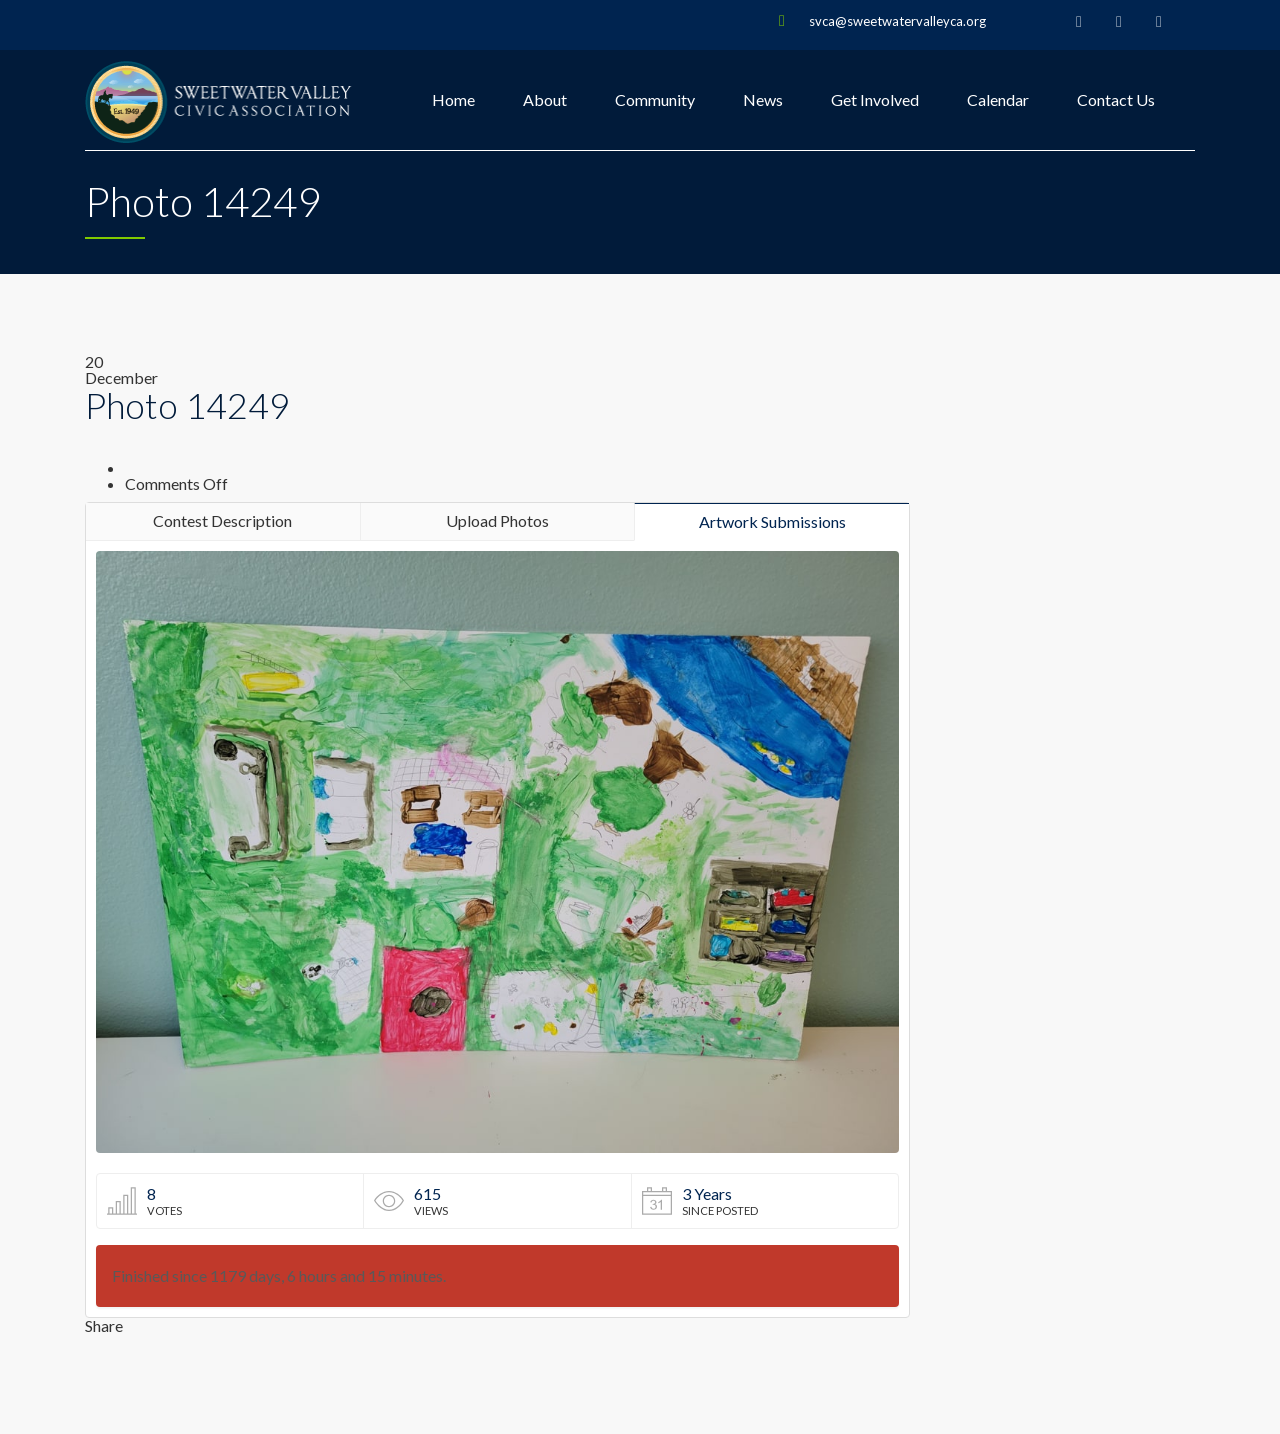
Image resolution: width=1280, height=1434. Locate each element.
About (545, 99)
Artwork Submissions (772, 521)
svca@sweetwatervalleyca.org (897, 21)
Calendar (998, 99)
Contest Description (222, 520)
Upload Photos (497, 520)
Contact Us (1116, 99)
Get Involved (875, 99)
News (763, 99)
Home (453, 99)
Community (655, 99)
